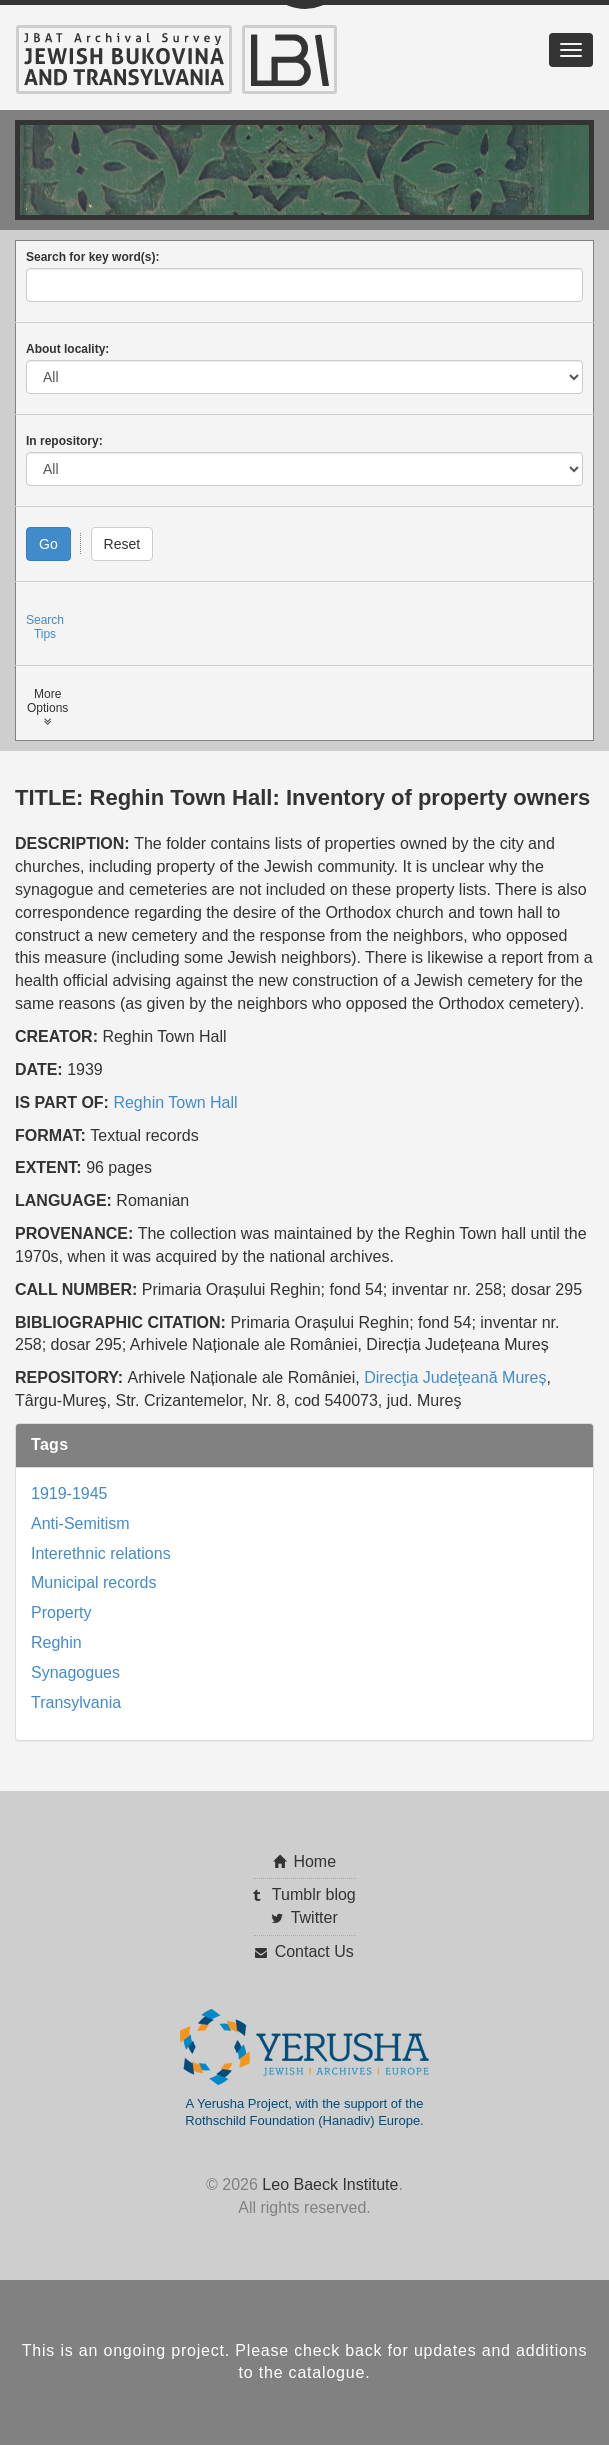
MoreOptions (47, 707)
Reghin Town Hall (175, 1102)
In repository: (64, 441)
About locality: (67, 349)
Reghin (56, 1642)
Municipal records (93, 1582)
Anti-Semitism (80, 1523)
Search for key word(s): (92, 257)
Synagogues (75, 1672)
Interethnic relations (101, 1553)
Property (61, 1612)
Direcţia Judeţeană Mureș (455, 1377)
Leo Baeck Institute (330, 2184)
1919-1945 (69, 1493)
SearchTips (45, 627)
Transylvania (76, 1702)
